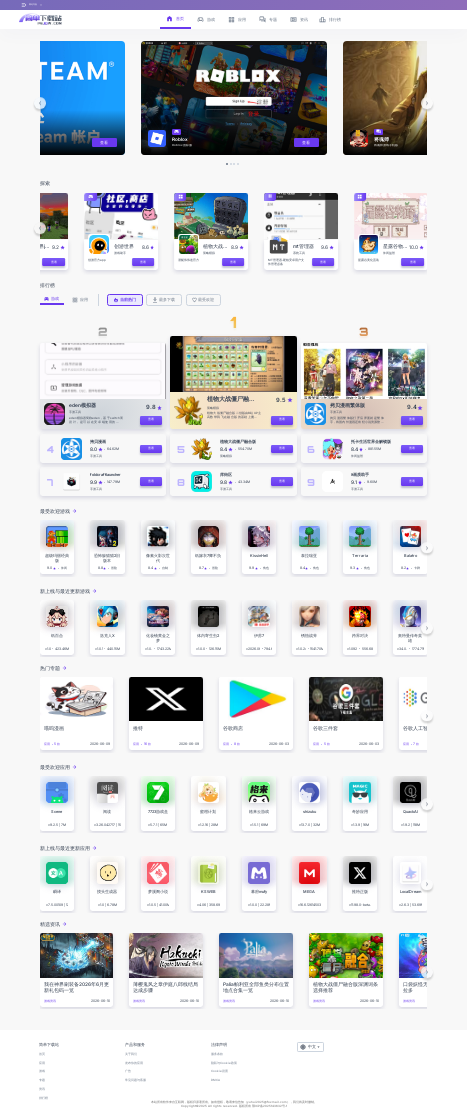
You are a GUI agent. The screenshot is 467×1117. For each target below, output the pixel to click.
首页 (42, 1054)
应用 (42, 1063)
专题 (42, 1080)
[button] (40, 103)
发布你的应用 (134, 1063)
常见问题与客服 (135, 1080)
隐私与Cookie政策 (224, 1063)
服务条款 (217, 1054)
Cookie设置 (219, 1071)
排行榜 (43, 1098)
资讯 (42, 1089)
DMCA (215, 1080)
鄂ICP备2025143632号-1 (269, 1106)
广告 (128, 1071)
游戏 (42, 1071)
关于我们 (131, 1054)
